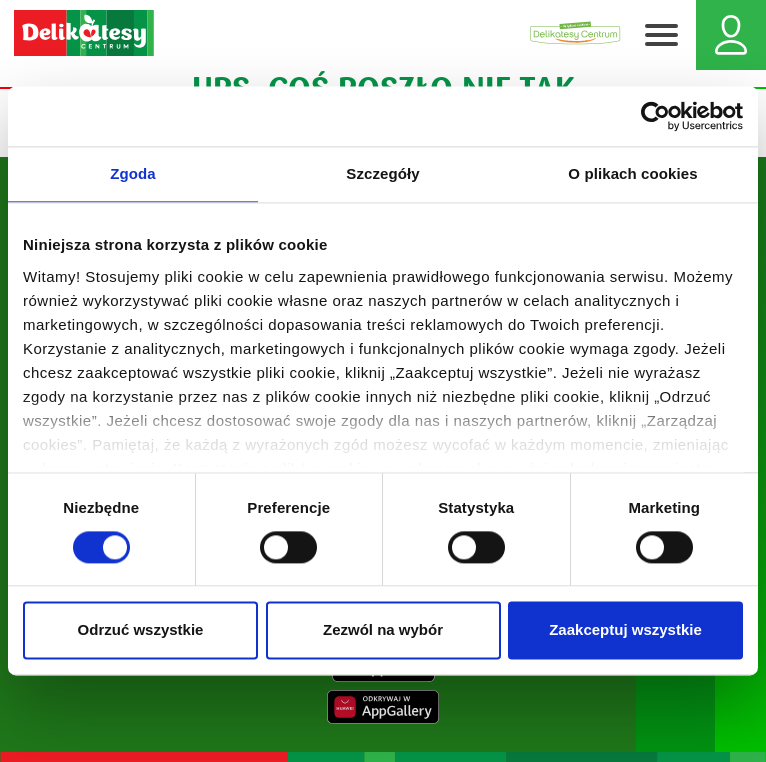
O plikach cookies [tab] (632, 173)
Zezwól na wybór (383, 630)
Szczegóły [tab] (382, 173)
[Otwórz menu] (661, 35)
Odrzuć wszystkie (141, 630)
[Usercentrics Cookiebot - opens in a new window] (655, 116)
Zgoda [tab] (133, 173)
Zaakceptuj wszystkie (625, 630)
